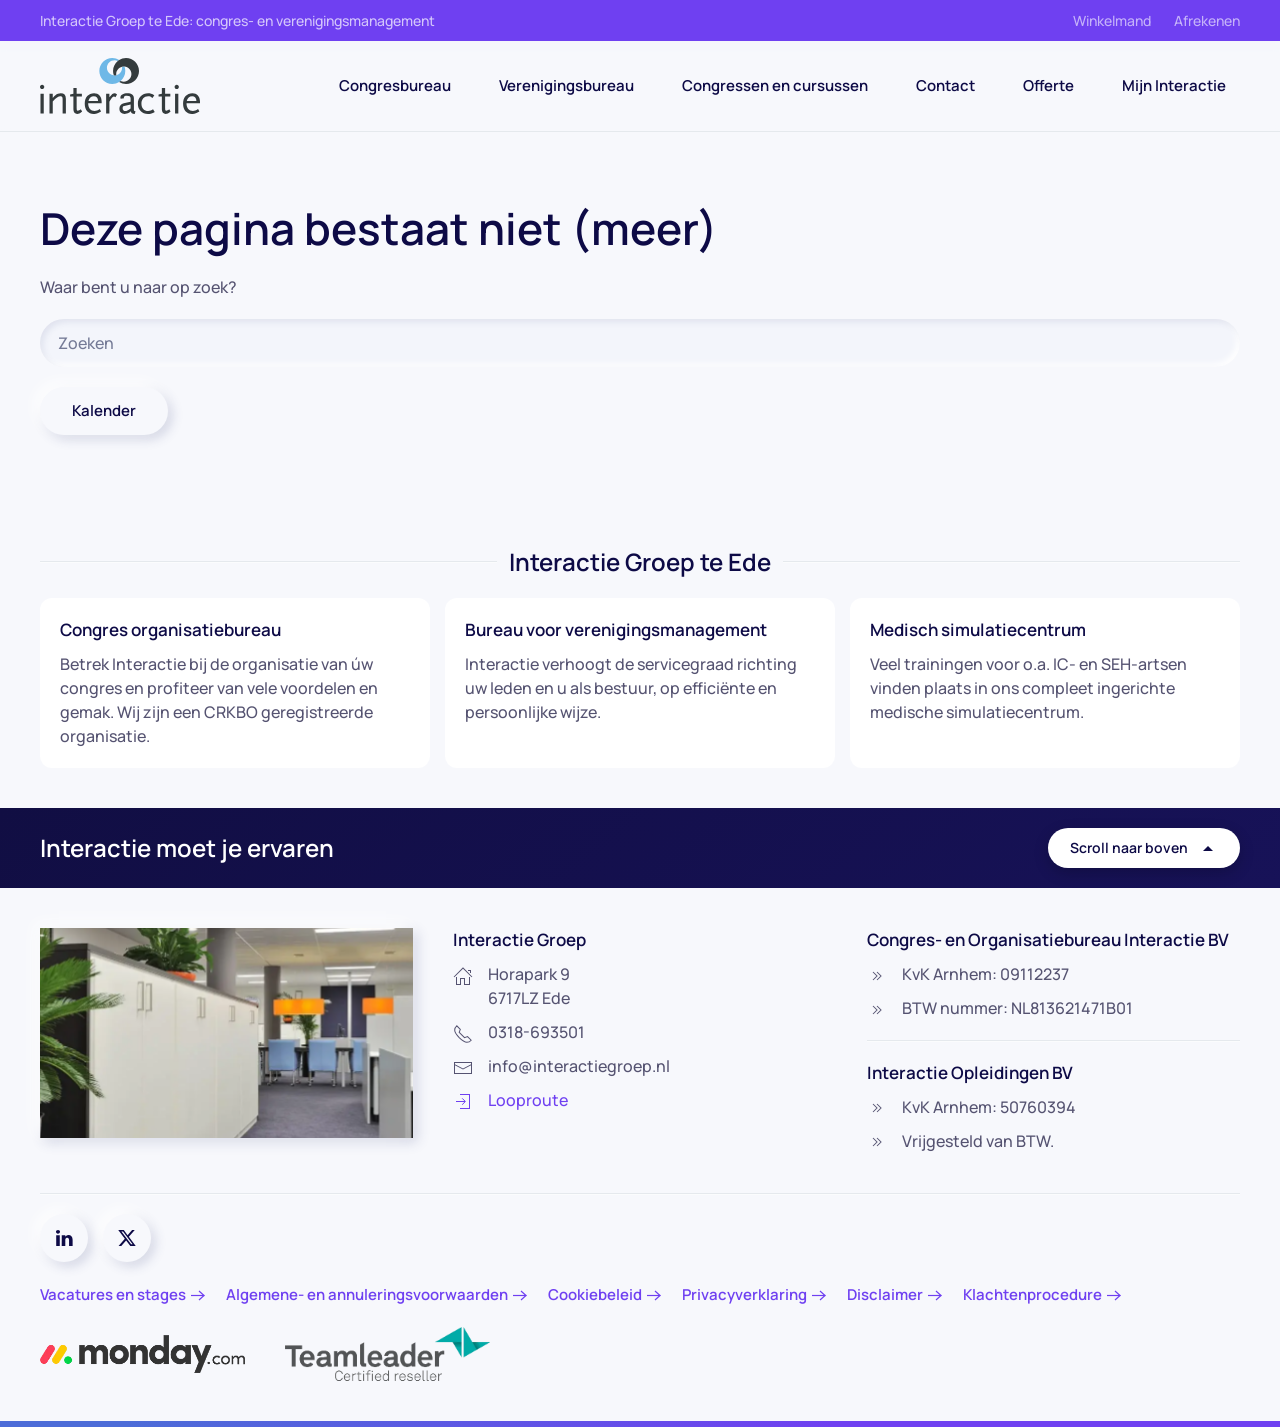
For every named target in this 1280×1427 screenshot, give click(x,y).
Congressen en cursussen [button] (775, 85)
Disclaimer (885, 1294)
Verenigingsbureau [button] (566, 85)
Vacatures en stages (113, 1294)
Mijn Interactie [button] (1174, 85)
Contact (945, 85)
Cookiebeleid (595, 1294)
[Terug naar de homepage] (120, 86)
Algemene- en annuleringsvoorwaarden (367, 1294)
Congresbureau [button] (395, 85)
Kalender (104, 410)
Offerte (1048, 85)
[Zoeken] (640, 343)
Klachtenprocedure (1032, 1294)
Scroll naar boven (1144, 848)
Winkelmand (1112, 20)
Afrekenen (1207, 20)
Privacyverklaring (744, 1294)
